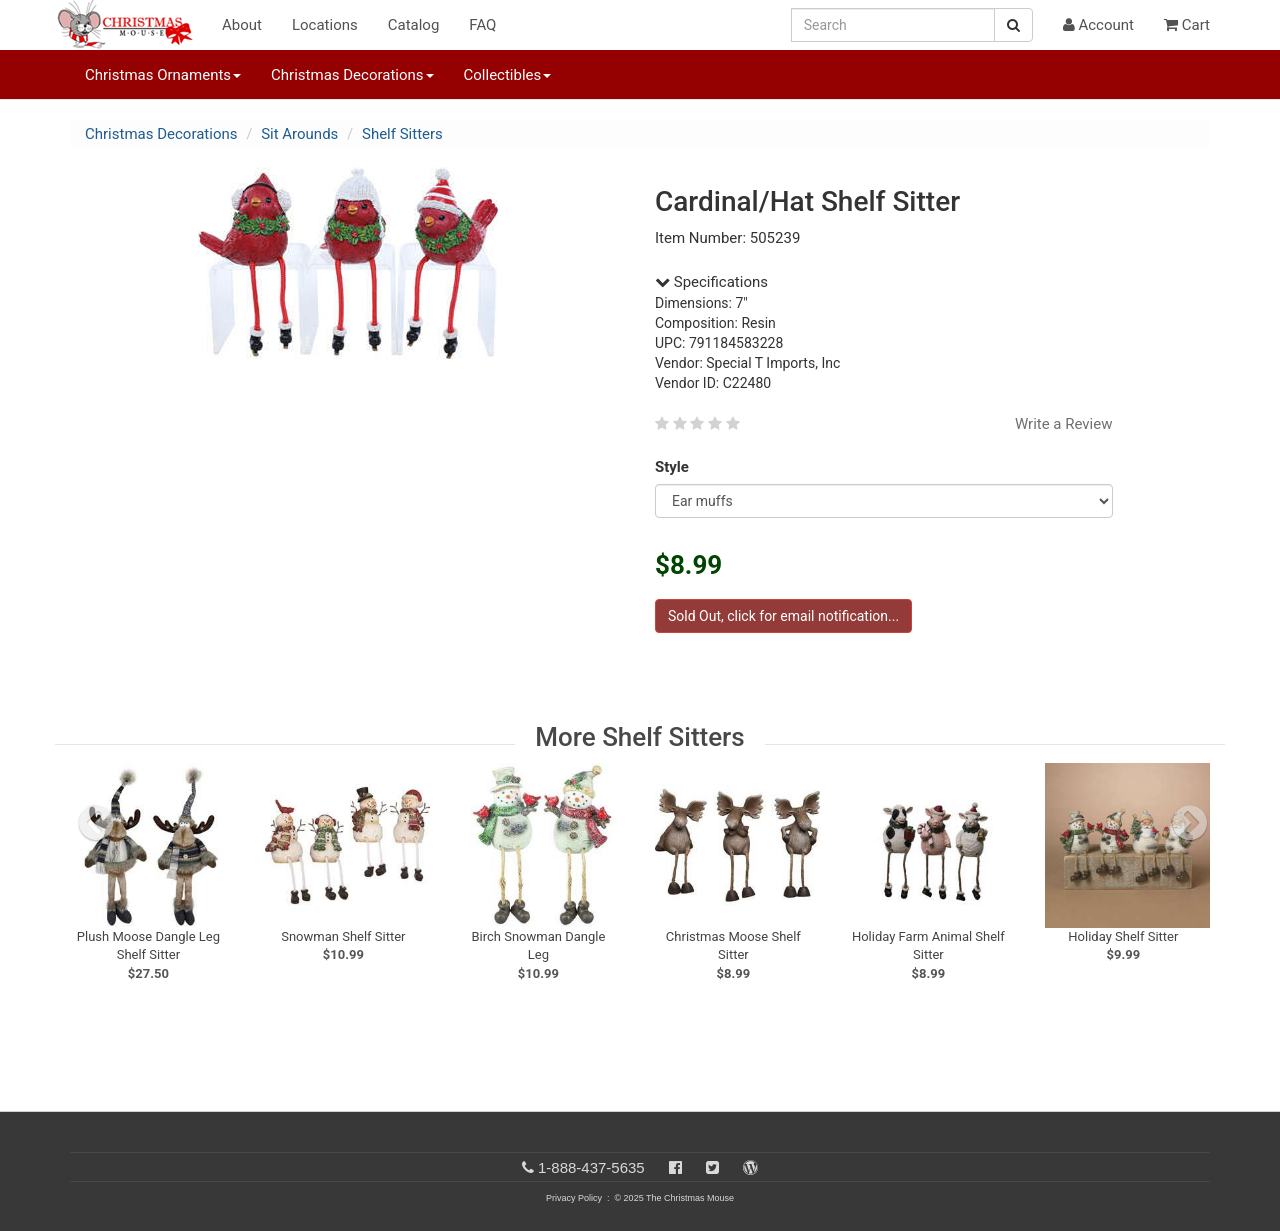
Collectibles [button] (508, 75)
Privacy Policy (574, 1198)
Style (675, 467)
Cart (1187, 25)
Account (1098, 25)
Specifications (711, 282)
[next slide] (1190, 823)
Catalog (414, 25)
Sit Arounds (299, 134)
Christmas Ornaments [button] (163, 75)
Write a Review (1064, 424)
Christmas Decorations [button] (352, 75)
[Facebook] (675, 1167)
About (242, 25)
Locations (325, 25)
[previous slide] (96, 823)
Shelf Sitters (402, 134)
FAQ (482, 25)
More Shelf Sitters (639, 737)
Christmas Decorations (161, 134)
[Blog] (750, 1167)
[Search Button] (1013, 25)
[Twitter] (712, 1167)
